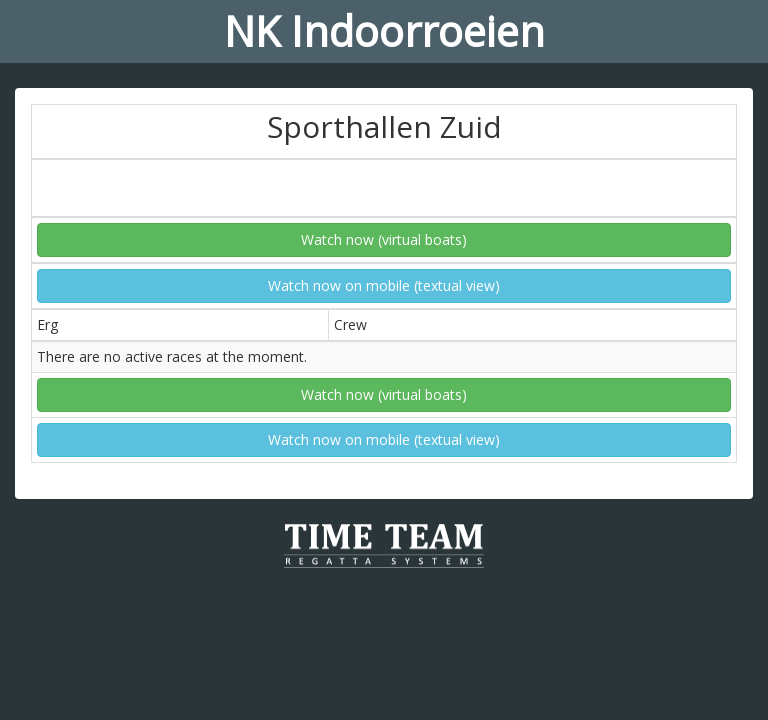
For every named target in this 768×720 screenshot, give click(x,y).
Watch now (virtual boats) (384, 239)
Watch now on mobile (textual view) (384, 285)
